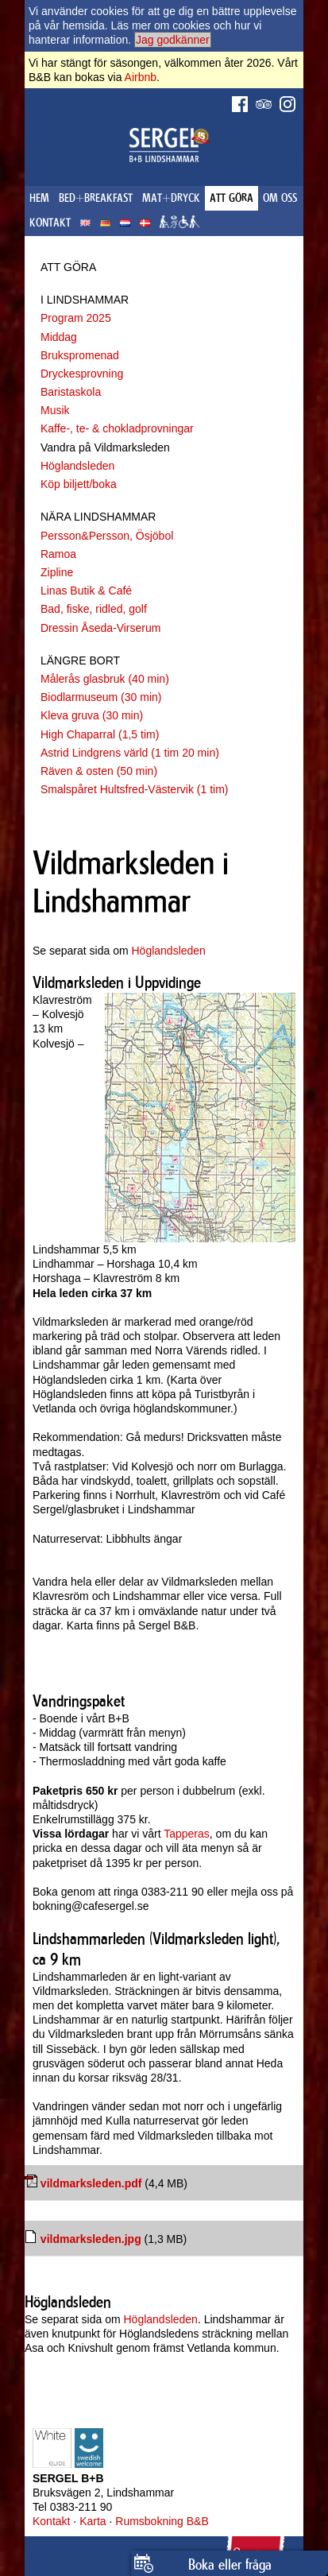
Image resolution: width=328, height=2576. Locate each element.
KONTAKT (50, 222)
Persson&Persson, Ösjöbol (107, 535)
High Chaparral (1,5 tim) (100, 734)
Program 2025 (76, 318)
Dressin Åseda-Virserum (100, 628)
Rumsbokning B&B (162, 2521)
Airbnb (140, 77)
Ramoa (58, 554)
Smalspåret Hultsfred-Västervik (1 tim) (135, 789)
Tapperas (187, 1833)
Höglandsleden (77, 465)
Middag (59, 337)
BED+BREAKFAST (96, 198)
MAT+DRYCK (171, 198)
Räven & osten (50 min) (99, 771)
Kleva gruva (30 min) (92, 715)
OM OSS (280, 198)
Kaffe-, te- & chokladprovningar (117, 428)
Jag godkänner (173, 39)
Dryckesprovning (82, 373)
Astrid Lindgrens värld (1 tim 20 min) (130, 752)
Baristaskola (71, 391)
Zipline (57, 572)
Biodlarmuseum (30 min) (101, 697)
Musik (55, 410)
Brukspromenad (80, 355)
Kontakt (51, 2521)
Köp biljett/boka (79, 484)
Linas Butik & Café (86, 590)
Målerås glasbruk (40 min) (105, 678)
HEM (39, 198)
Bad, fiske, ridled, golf (94, 608)
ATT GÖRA (231, 198)
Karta (92, 2521)
